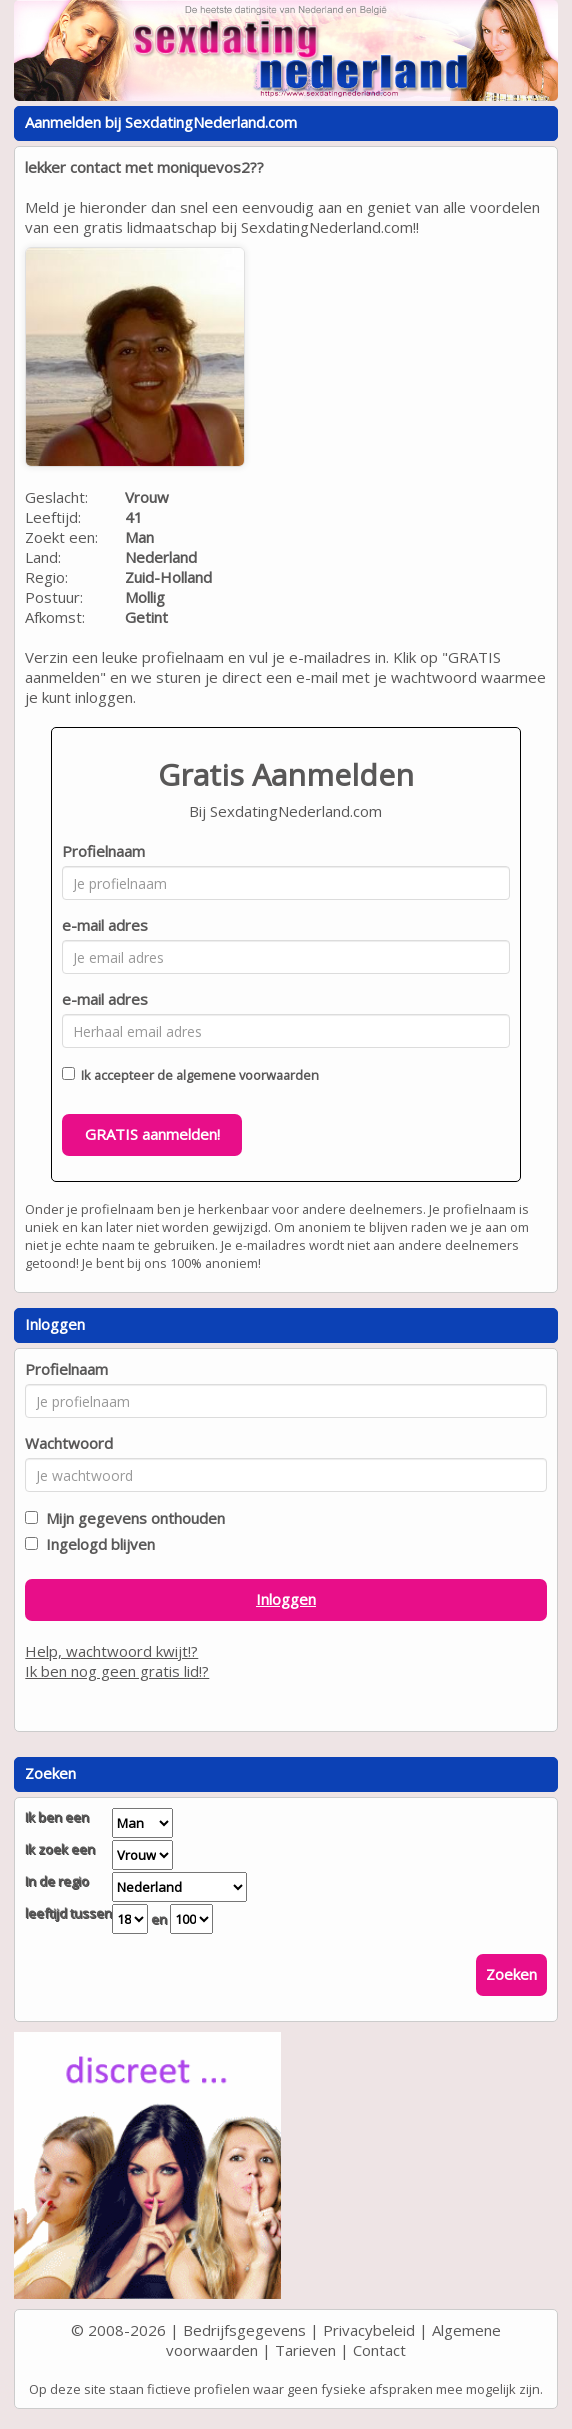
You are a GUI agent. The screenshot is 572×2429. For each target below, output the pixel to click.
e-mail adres (105, 925)
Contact (379, 2350)
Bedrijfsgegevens (244, 2330)
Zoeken (511, 1974)
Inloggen (286, 1599)
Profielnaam (103, 851)
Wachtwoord (69, 1443)
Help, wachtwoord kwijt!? (111, 1651)
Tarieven (305, 2350)
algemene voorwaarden (247, 1075)
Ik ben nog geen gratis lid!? (117, 1671)
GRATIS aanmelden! (152, 1134)
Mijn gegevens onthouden (131, 1518)
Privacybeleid (369, 2330)
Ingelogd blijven (96, 1544)
